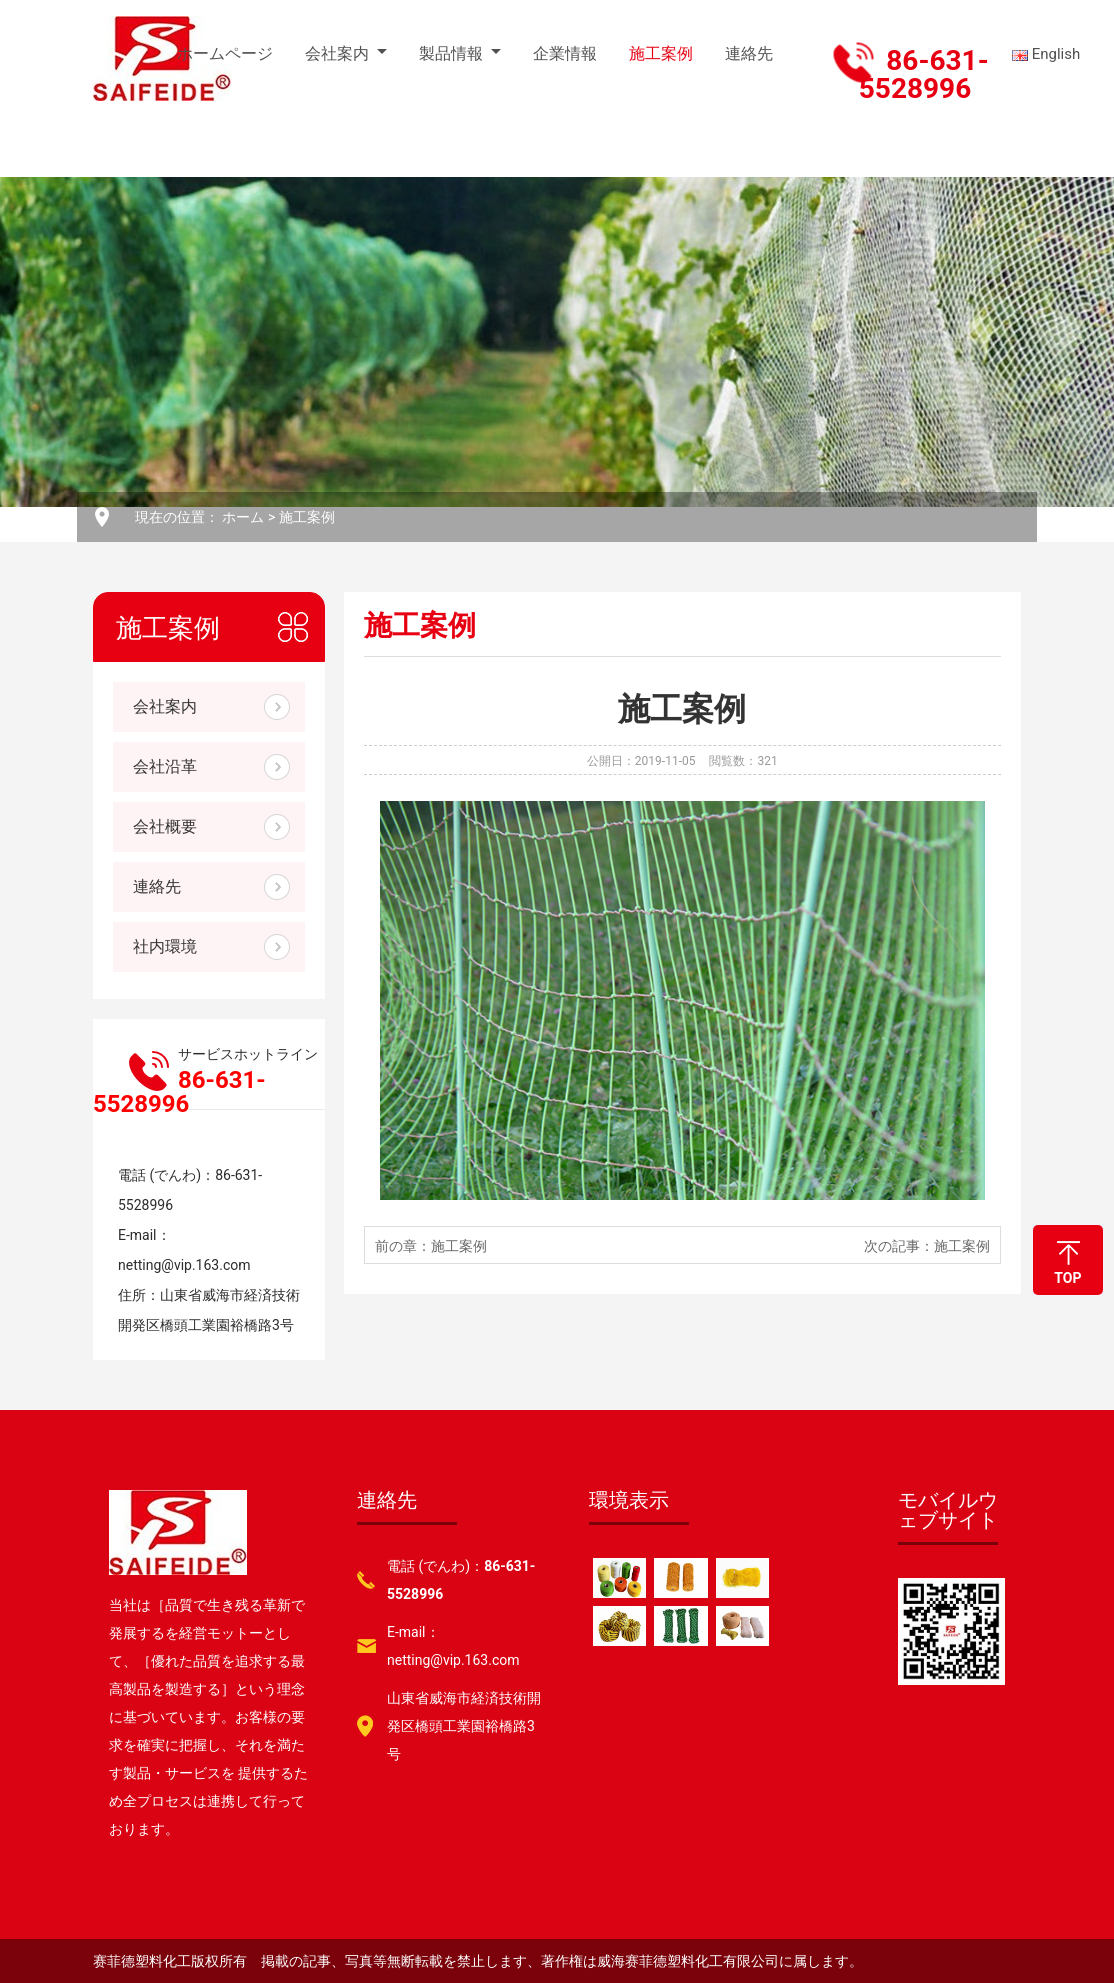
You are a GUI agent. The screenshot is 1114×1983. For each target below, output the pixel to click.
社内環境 (165, 946)
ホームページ (225, 53)
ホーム (243, 517)
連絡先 (749, 53)
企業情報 (565, 53)
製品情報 (451, 53)
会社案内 (337, 53)
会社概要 (165, 826)
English (1048, 54)
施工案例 (661, 53)
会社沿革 (165, 766)
